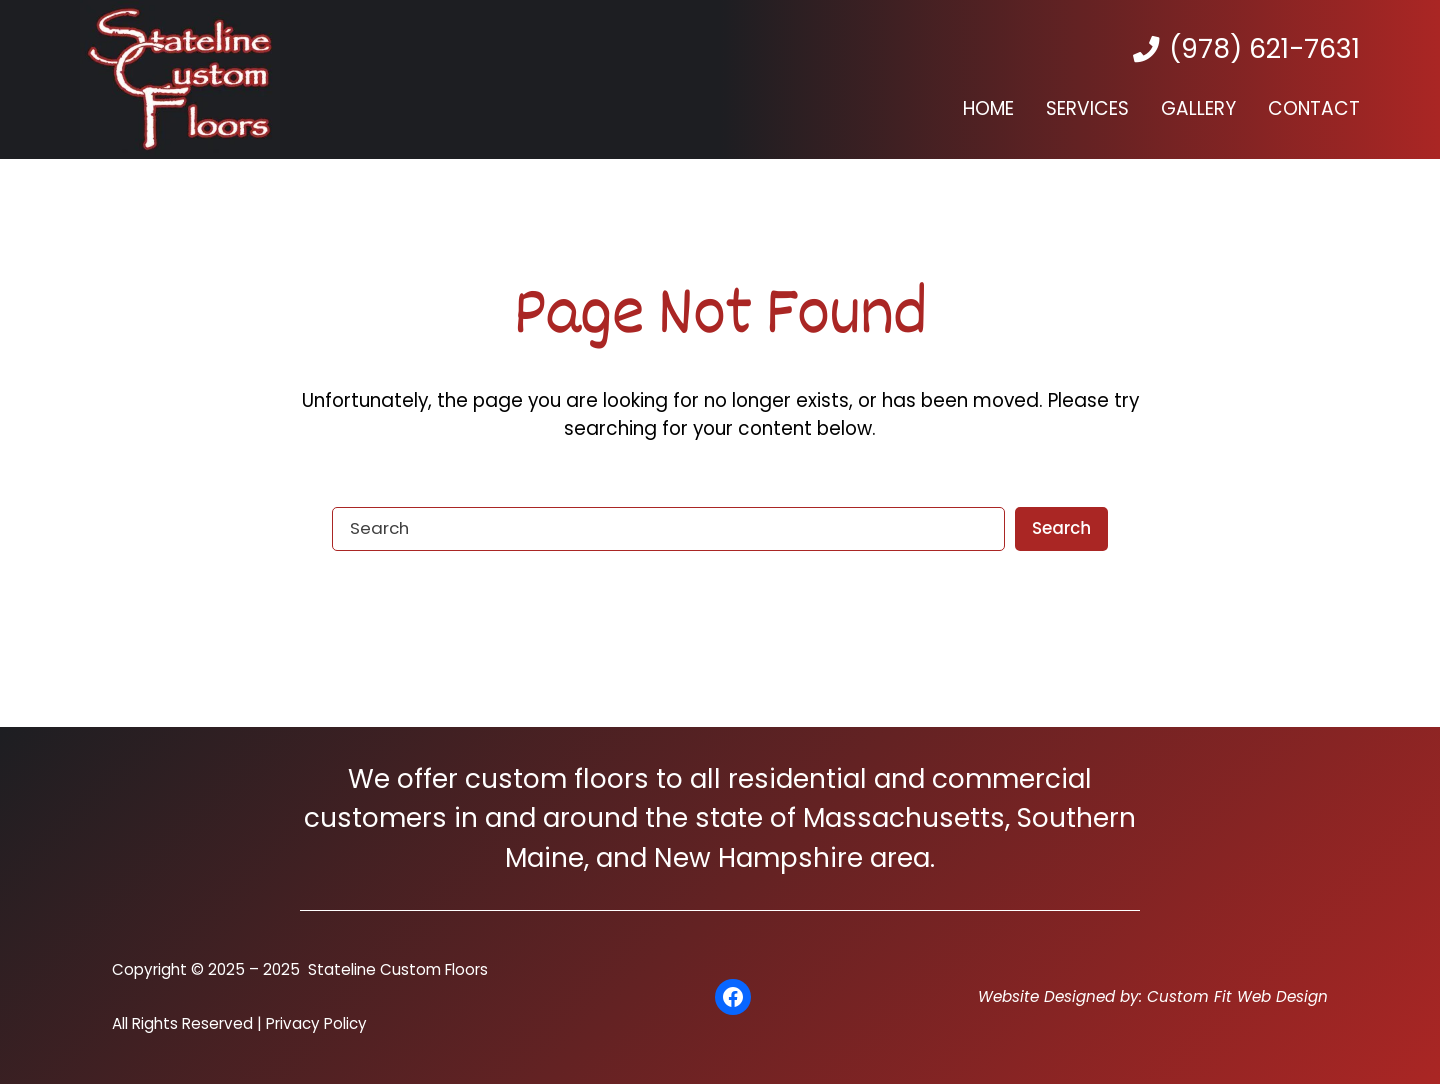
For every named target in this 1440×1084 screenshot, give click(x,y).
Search (1061, 528)
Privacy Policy (316, 1023)
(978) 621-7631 (1264, 49)
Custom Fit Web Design (1237, 996)
